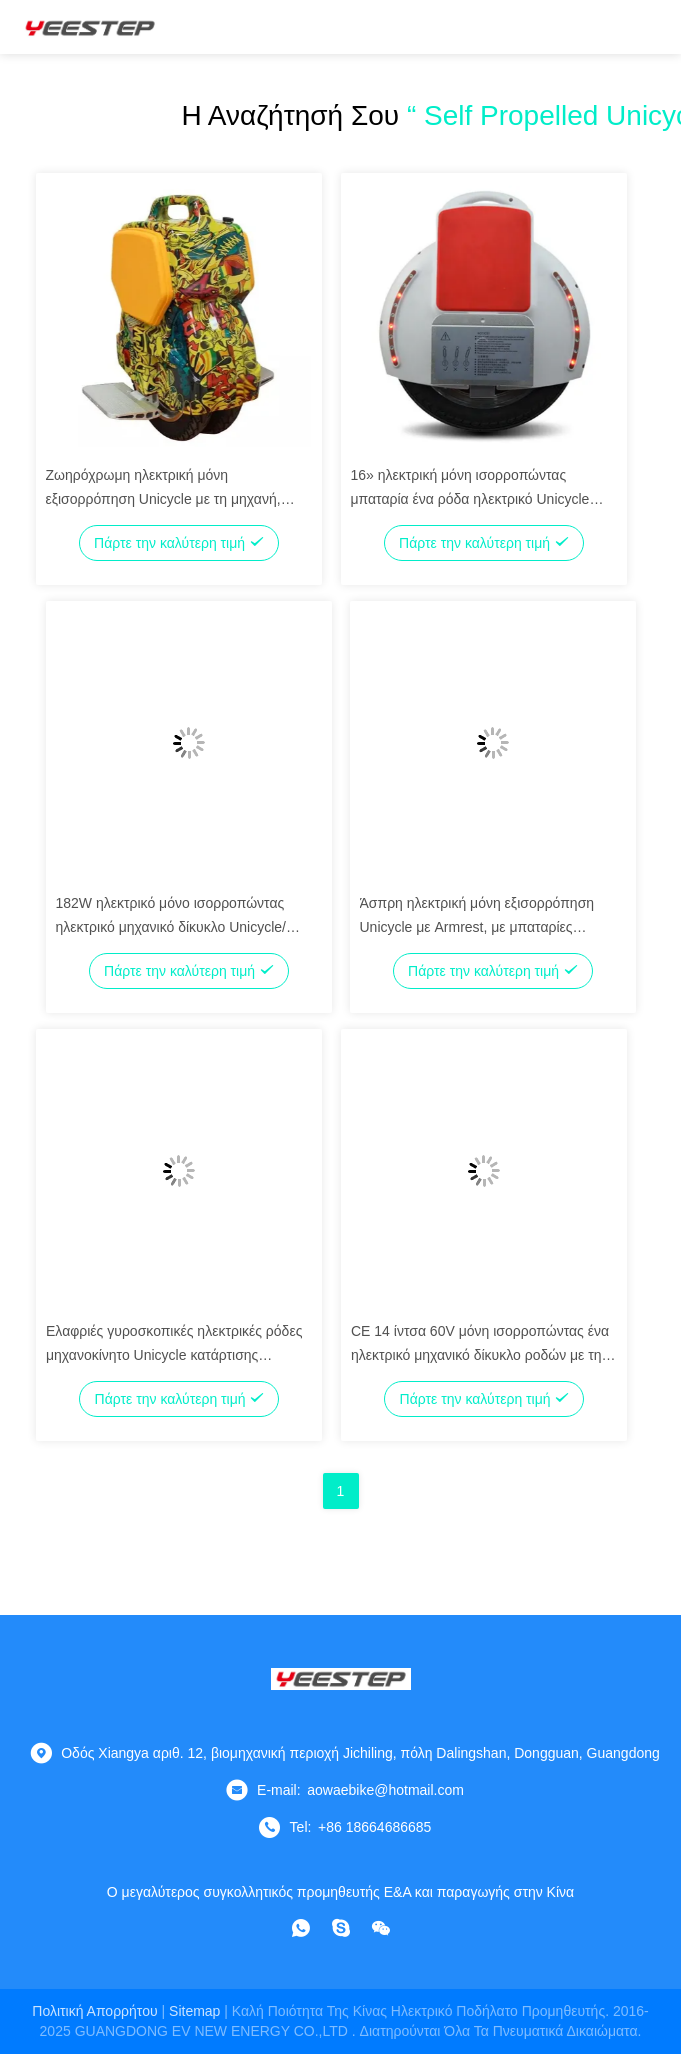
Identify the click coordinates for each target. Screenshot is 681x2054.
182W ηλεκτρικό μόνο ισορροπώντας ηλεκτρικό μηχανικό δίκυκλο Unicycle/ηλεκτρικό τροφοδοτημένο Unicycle (171, 927)
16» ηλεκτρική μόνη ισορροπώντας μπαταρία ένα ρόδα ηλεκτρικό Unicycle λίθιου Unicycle (470, 499)
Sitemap (194, 2011)
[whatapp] (301, 1928)
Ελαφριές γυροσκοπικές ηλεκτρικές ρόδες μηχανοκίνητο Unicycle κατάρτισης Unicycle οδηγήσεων (174, 1355)
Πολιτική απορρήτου (94, 2011)
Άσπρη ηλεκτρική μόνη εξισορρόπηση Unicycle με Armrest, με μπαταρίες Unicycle (477, 927)
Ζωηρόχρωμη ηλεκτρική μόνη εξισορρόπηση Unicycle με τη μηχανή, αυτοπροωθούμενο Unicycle (163, 499)
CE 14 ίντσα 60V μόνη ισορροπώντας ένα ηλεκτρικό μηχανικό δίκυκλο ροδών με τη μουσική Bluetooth (480, 1355)
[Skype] (341, 1928)
